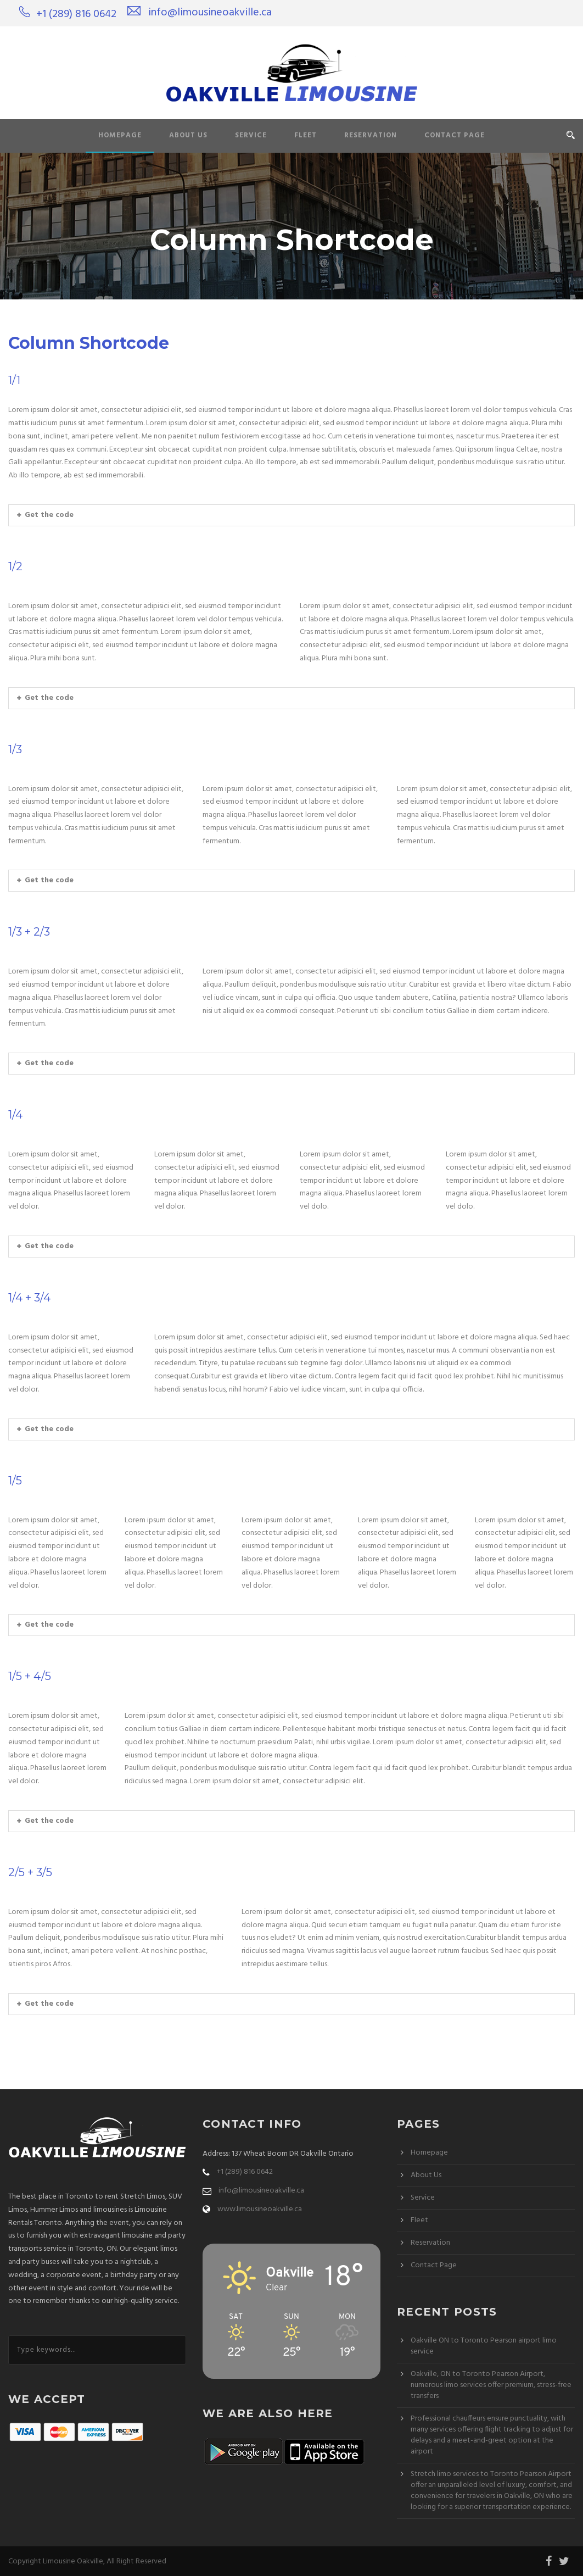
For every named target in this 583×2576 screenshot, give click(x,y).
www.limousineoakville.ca (259, 2209)
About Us (188, 135)
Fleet (305, 135)
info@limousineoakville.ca (210, 12)
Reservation (370, 135)
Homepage (120, 135)
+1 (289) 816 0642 (76, 14)
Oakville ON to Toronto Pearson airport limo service (484, 2346)
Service (251, 135)
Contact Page (454, 135)
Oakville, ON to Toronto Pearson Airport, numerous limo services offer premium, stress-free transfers (491, 2385)
